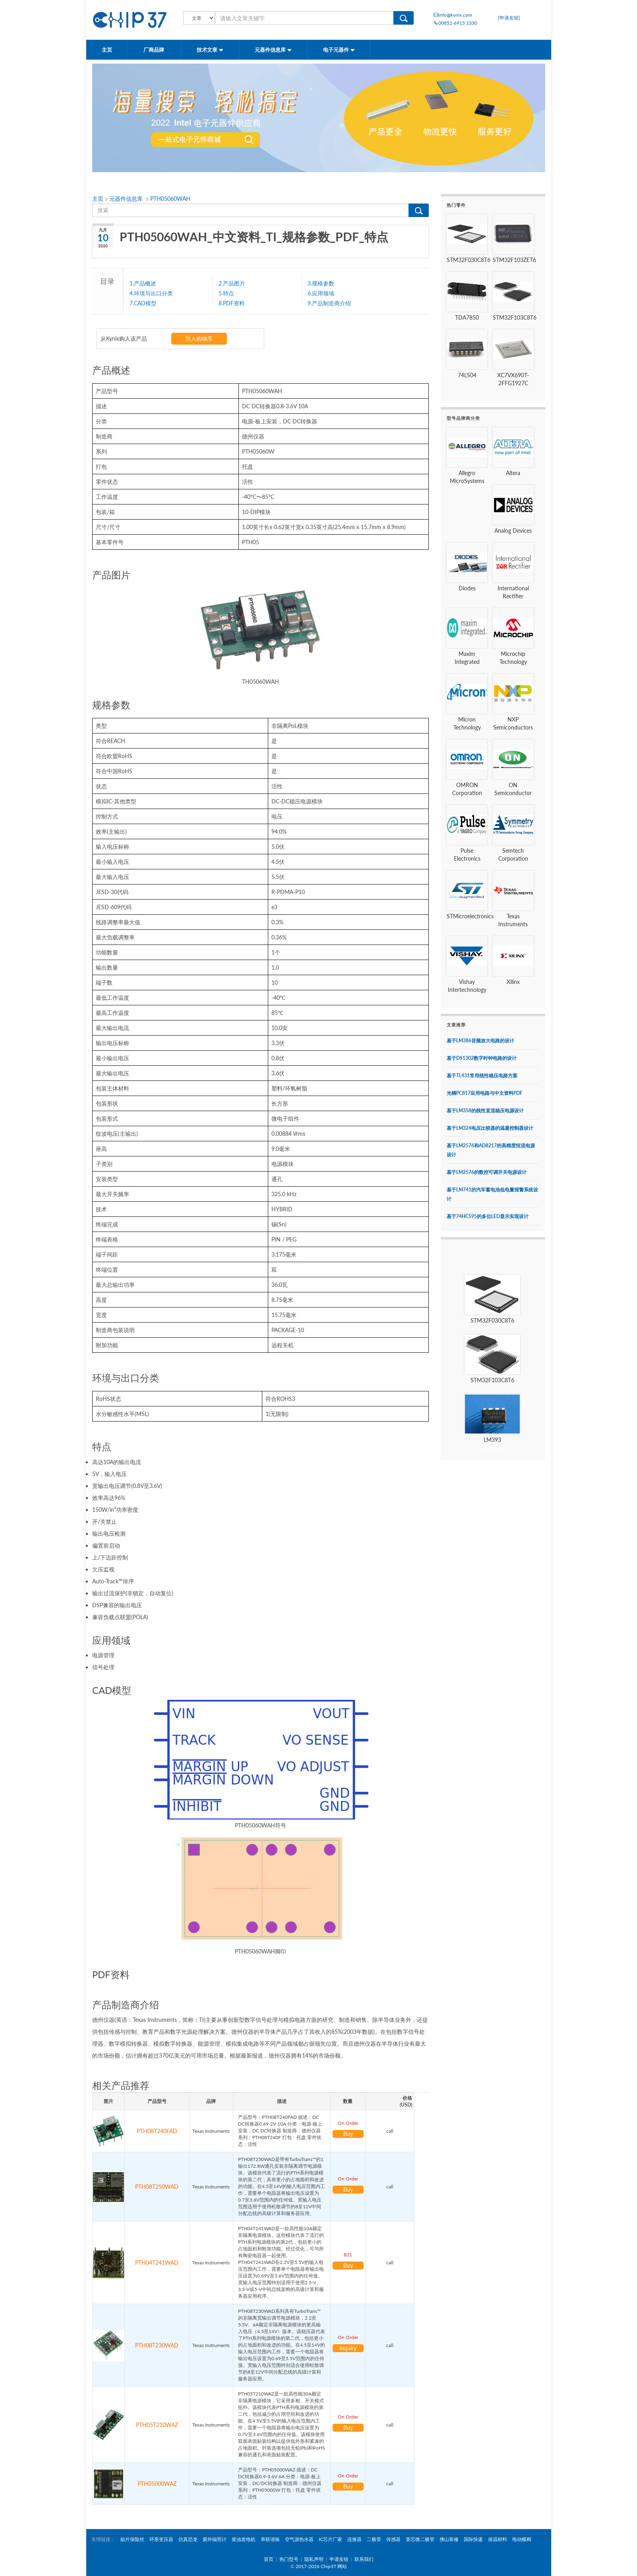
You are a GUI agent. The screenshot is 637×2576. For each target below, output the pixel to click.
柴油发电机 (244, 2539)
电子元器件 (339, 50)
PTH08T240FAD (157, 2131)
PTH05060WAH (170, 198)
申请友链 (339, 2559)
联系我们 (364, 2559)
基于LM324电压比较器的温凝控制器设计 (490, 1128)
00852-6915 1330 (455, 23)
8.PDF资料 (232, 303)
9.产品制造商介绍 (329, 303)
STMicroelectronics (470, 916)
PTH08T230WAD (156, 2345)
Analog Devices (513, 530)
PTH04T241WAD (156, 2262)
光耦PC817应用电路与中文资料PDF (485, 1093)
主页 (107, 50)
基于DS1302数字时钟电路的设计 (482, 1058)
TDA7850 (467, 317)
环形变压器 (161, 2539)
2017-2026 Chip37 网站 (321, 2566)
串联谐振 (270, 2539)
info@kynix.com (453, 15)
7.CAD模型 (143, 303)
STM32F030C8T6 (468, 259)
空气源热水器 (299, 2539)
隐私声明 (313, 2559)
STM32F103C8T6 (514, 317)
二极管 (374, 2539)
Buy (348, 2133)
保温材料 (497, 2539)
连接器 (354, 2539)
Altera (513, 472)
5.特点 (226, 293)
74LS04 (467, 375)
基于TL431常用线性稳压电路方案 (482, 1076)
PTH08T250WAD (156, 2186)
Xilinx (513, 981)
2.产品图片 (232, 283)
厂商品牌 (154, 50)
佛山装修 (449, 2539)
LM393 (492, 1439)
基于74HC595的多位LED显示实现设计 (488, 1216)
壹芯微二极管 (420, 2539)
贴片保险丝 (132, 2539)
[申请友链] (509, 18)
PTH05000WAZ (156, 2483)
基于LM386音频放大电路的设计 (480, 1041)
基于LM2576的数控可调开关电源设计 (487, 1172)
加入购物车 (199, 338)
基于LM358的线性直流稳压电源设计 (485, 1110)
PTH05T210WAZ (157, 2424)
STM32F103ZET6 (514, 259)
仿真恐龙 (187, 2539)
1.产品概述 (143, 283)
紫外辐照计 (215, 2539)
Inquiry (347, 2348)
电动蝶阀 (521, 2539)
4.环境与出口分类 (151, 293)
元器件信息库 (273, 50)
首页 (268, 2559)
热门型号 (288, 2559)
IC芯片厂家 (330, 2539)
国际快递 (473, 2539)
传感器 (393, 2539)
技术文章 (210, 50)
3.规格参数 (321, 283)
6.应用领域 (321, 293)
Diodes (467, 588)
